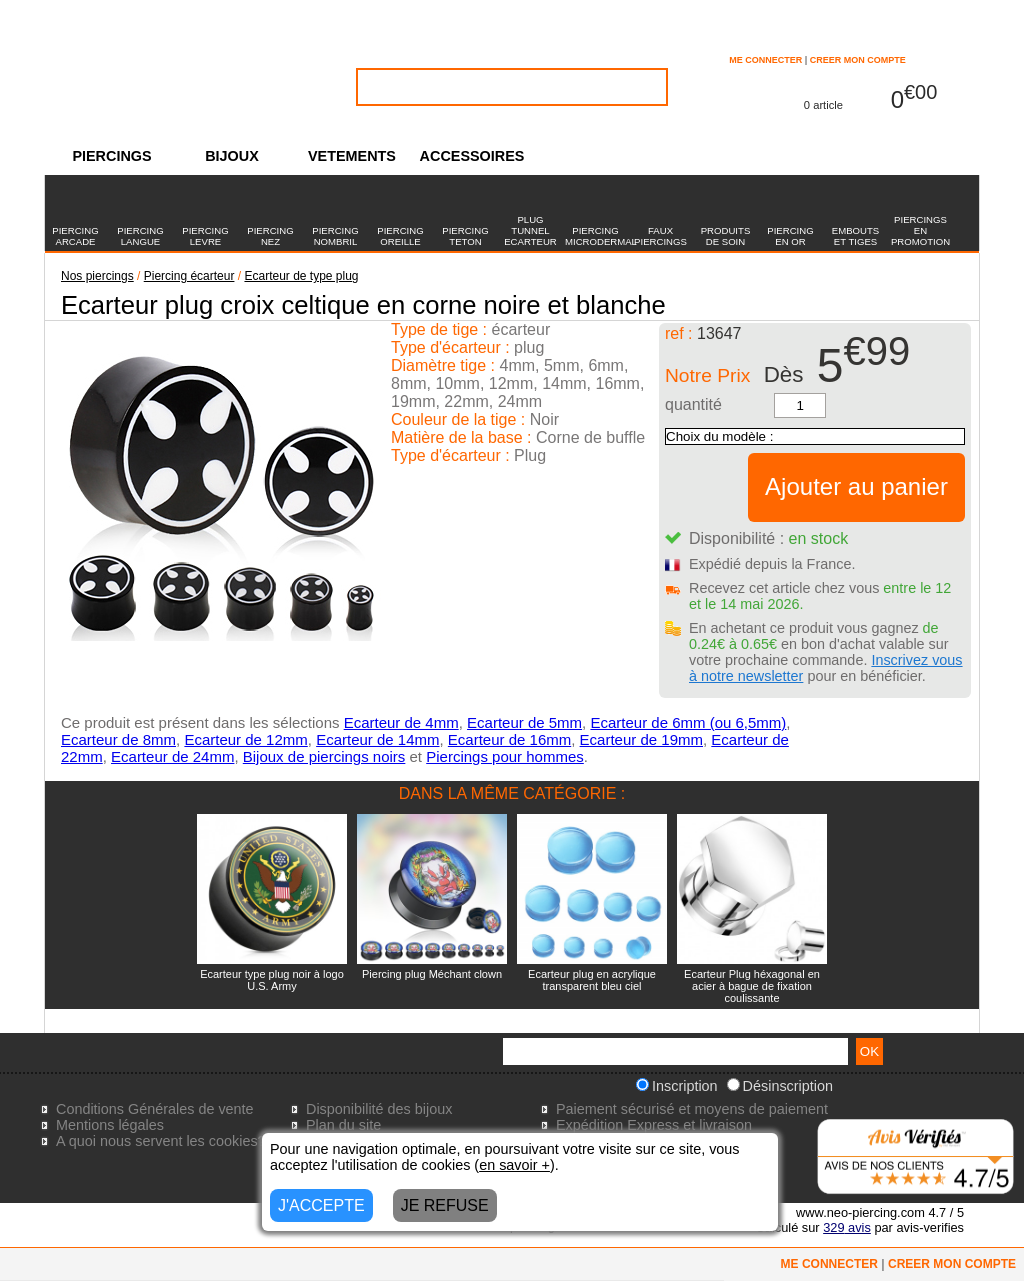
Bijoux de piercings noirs (324, 756)
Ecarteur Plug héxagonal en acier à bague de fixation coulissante (752, 986)
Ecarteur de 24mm (172, 756)
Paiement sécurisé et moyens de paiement (692, 1109)
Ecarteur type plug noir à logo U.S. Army (272, 980)
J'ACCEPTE (321, 1205)
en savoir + (514, 1165)
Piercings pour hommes (505, 756)
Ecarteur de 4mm (401, 722)
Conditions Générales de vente (155, 1109)
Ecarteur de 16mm (509, 739)
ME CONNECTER (765, 60)
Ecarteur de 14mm (377, 739)
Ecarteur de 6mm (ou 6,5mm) (688, 722)
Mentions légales (110, 1125)
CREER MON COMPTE (858, 60)
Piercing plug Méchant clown (432, 974)
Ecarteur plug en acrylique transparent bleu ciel (592, 980)
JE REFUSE (445, 1205)
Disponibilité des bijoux (379, 1109)
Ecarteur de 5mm (524, 722)
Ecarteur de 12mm (245, 739)
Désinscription (780, 1086)
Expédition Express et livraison (654, 1125)
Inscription (677, 1086)
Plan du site (343, 1125)
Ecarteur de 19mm (641, 739)
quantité (693, 404)
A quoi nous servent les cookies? (161, 1141)
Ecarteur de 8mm (118, 739)
